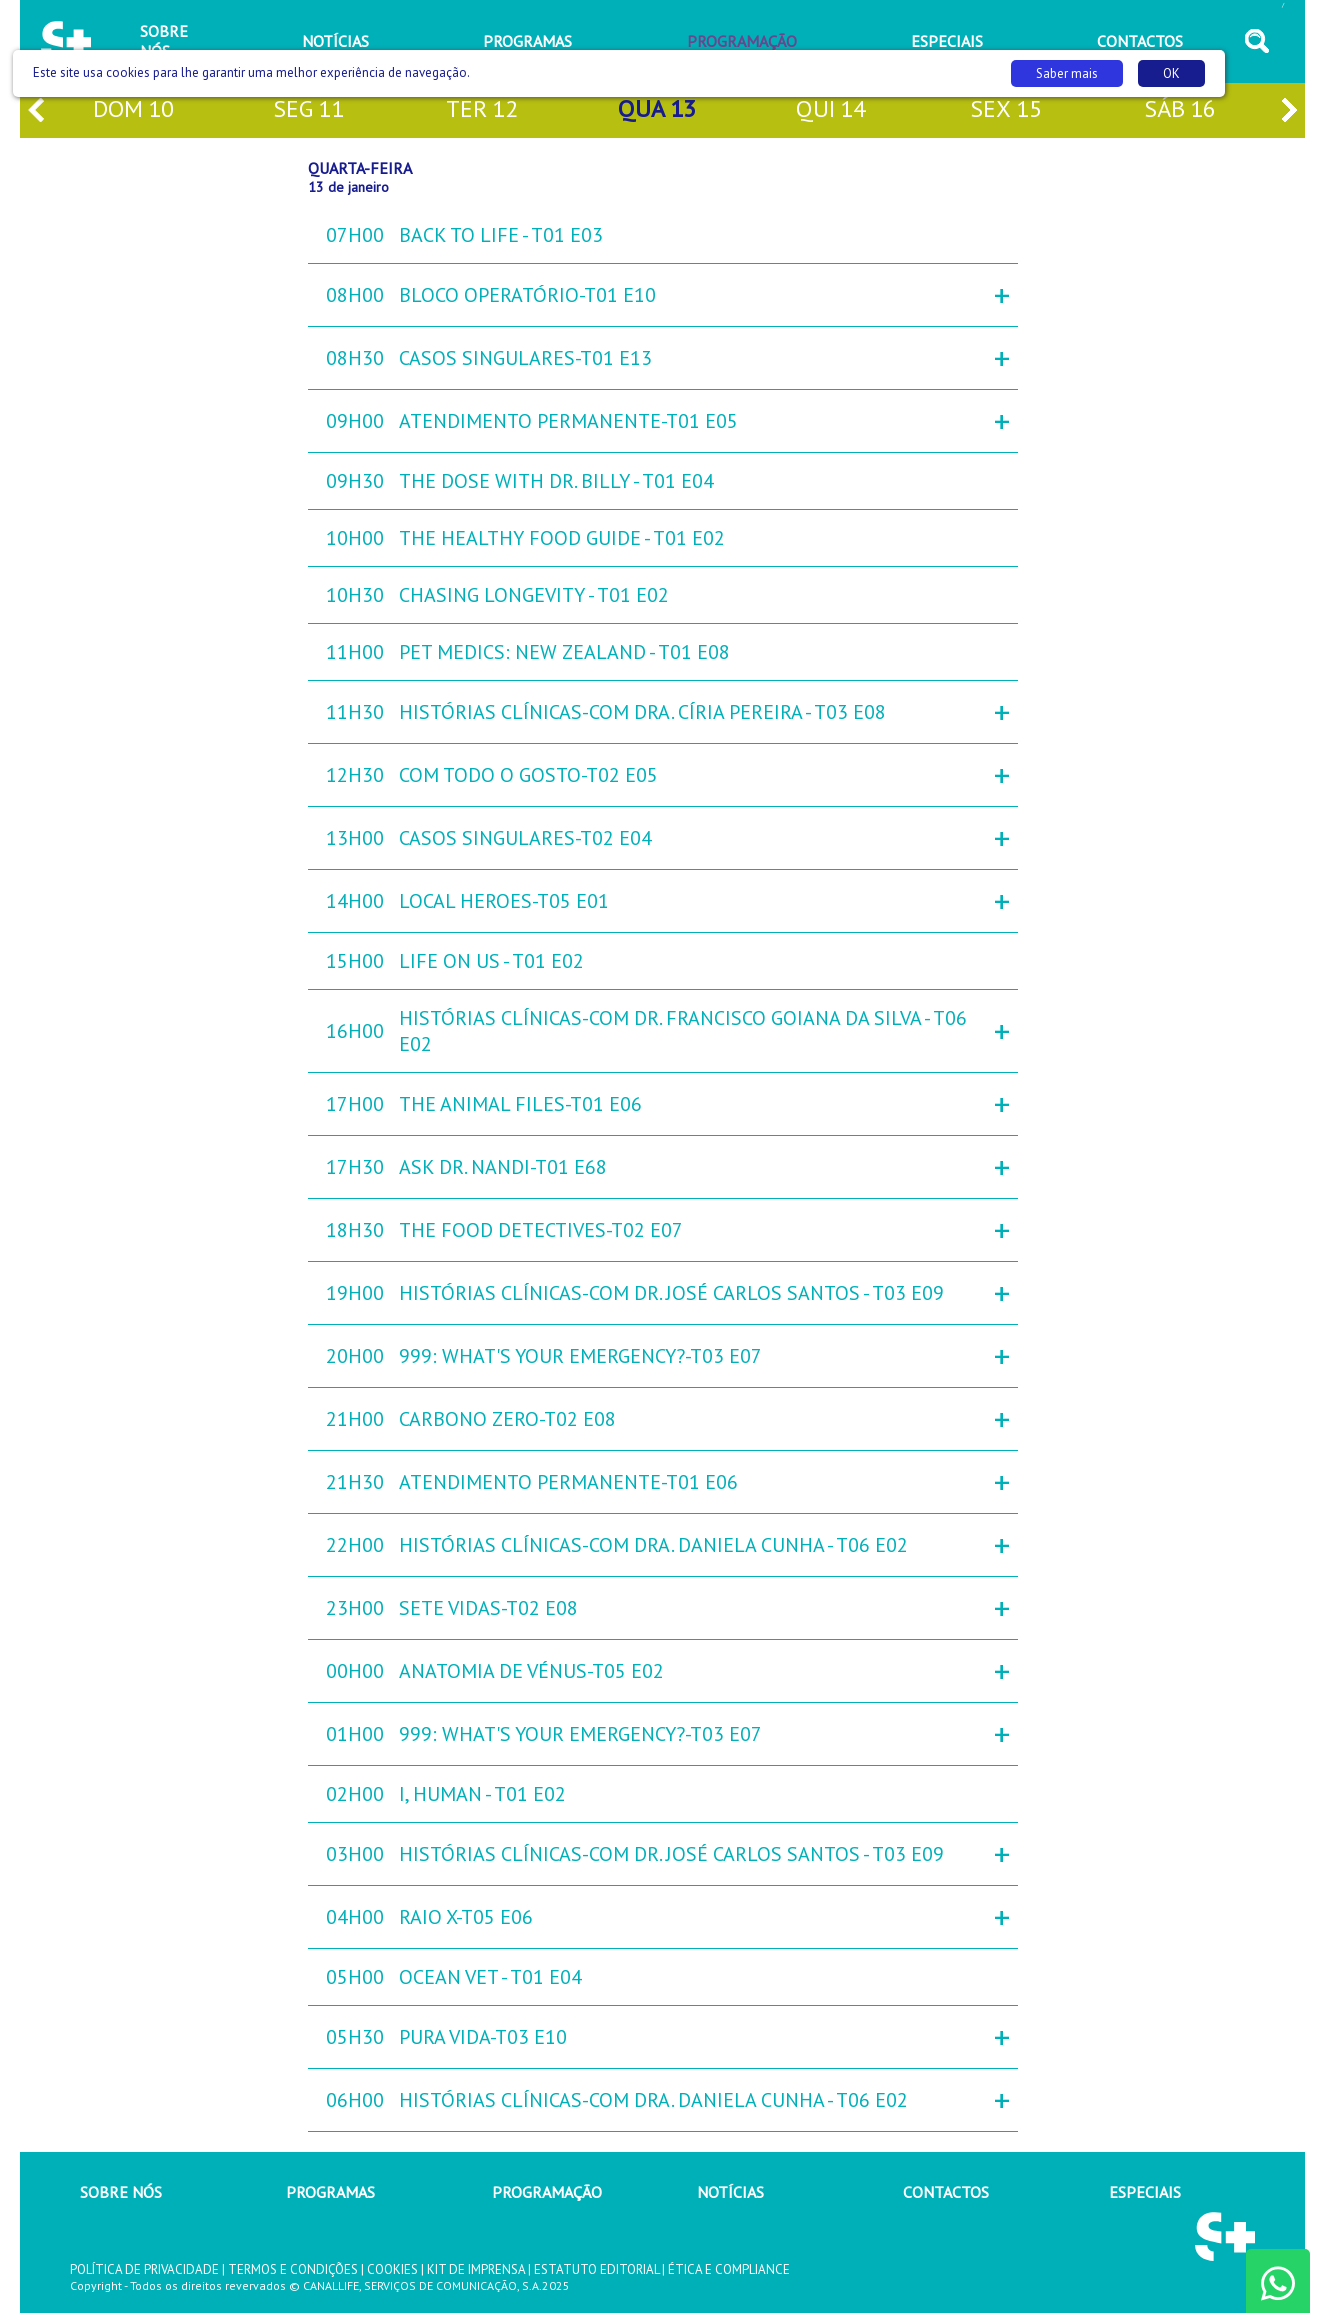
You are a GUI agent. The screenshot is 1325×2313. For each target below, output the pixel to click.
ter (482, 110)
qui (831, 110)
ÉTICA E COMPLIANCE (729, 2269)
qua (657, 110)
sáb (1180, 110)
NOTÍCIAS (730, 2192)
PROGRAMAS (330, 2192)
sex (1006, 110)
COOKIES (392, 2269)
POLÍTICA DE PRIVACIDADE (144, 2269)
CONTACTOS (946, 2192)
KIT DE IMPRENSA (476, 2269)
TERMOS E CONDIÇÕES (293, 2269)
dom (133, 110)
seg (308, 110)
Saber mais (1067, 73)
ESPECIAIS (1145, 2192)
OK (1171, 73)
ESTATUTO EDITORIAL (596, 2269)
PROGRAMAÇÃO (547, 2192)
